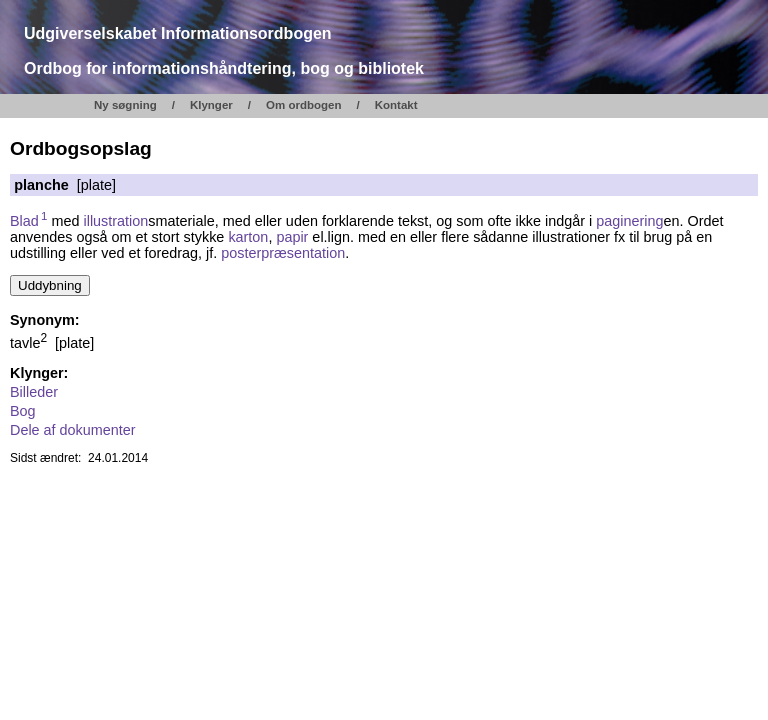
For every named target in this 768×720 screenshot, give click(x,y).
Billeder (34, 392)
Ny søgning (125, 105)
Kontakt (396, 105)
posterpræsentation (283, 253)
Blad (29, 221)
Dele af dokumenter (73, 430)
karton (248, 237)
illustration (116, 221)
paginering (629, 221)
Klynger (211, 105)
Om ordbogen (304, 105)
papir (292, 237)
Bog (23, 411)
